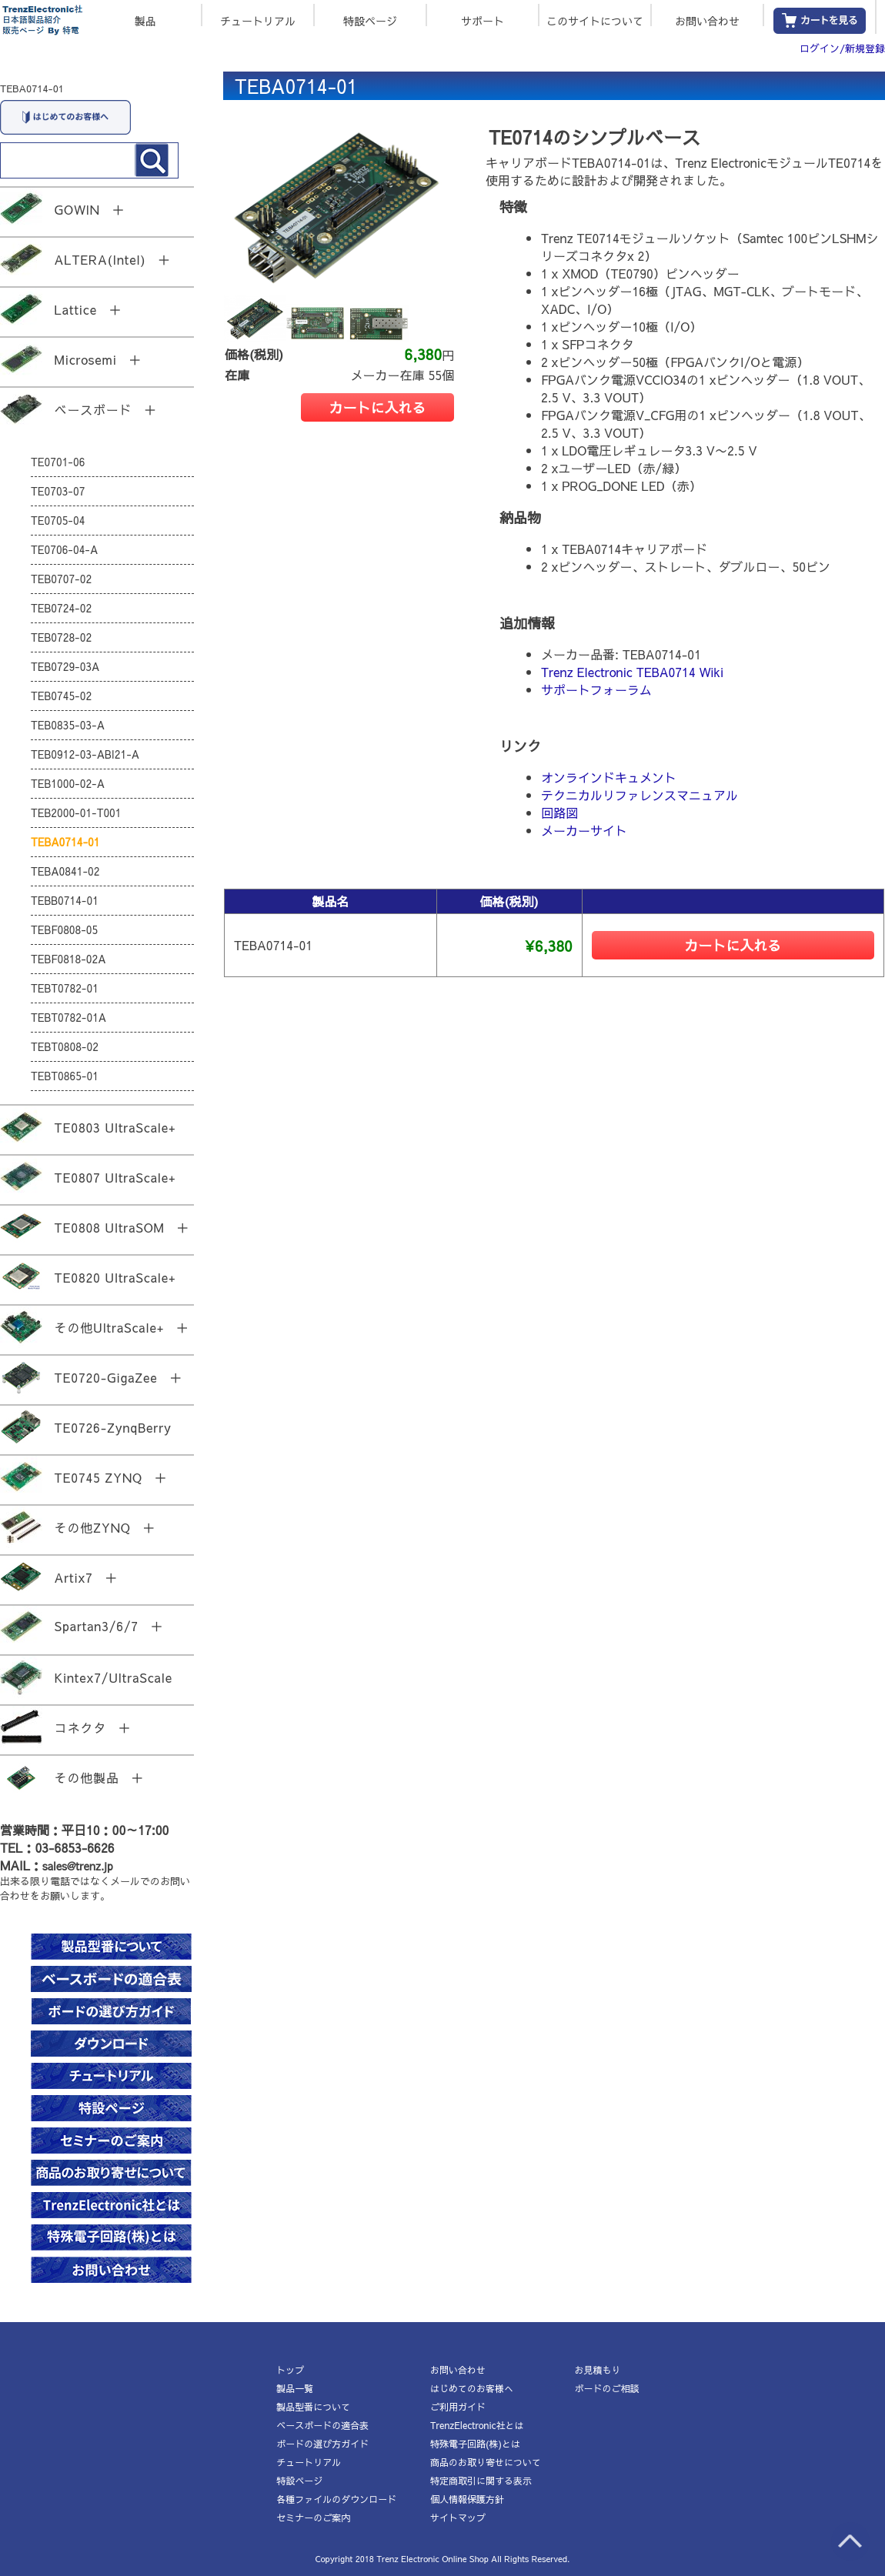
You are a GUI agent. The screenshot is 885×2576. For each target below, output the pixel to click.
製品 (145, 19)
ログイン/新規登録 (842, 48)
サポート (482, 19)
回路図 (559, 812)
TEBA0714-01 (32, 88)
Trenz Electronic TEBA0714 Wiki (632, 671)
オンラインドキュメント (608, 777)
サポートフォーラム (596, 689)
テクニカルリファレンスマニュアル (639, 794)
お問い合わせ (707, 19)
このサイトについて (594, 19)
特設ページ (370, 19)
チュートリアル (258, 19)
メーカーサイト (584, 830)
